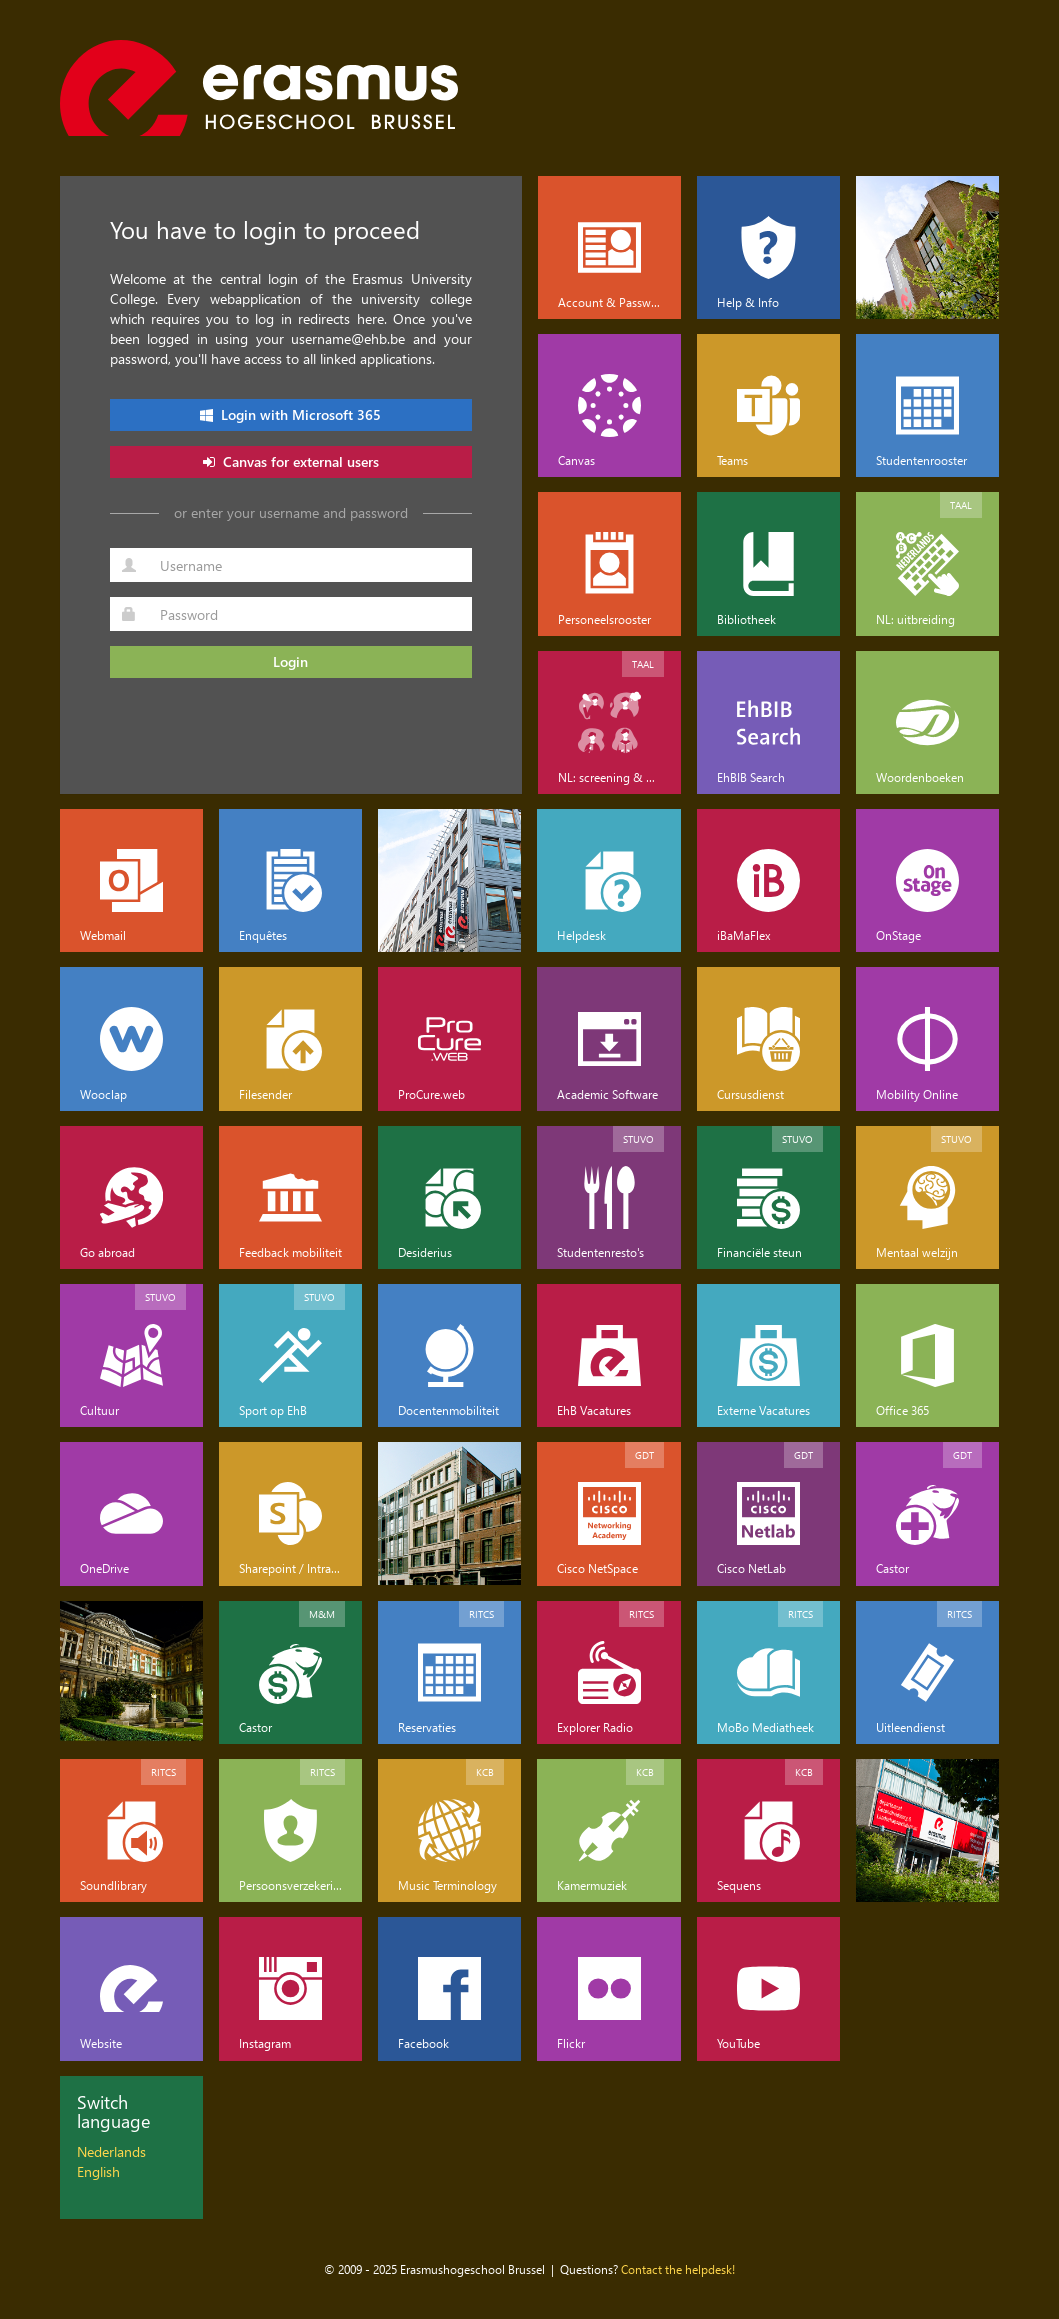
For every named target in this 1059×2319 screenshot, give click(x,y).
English (98, 2171)
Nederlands (111, 2151)
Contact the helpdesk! (678, 2269)
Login (290, 661)
